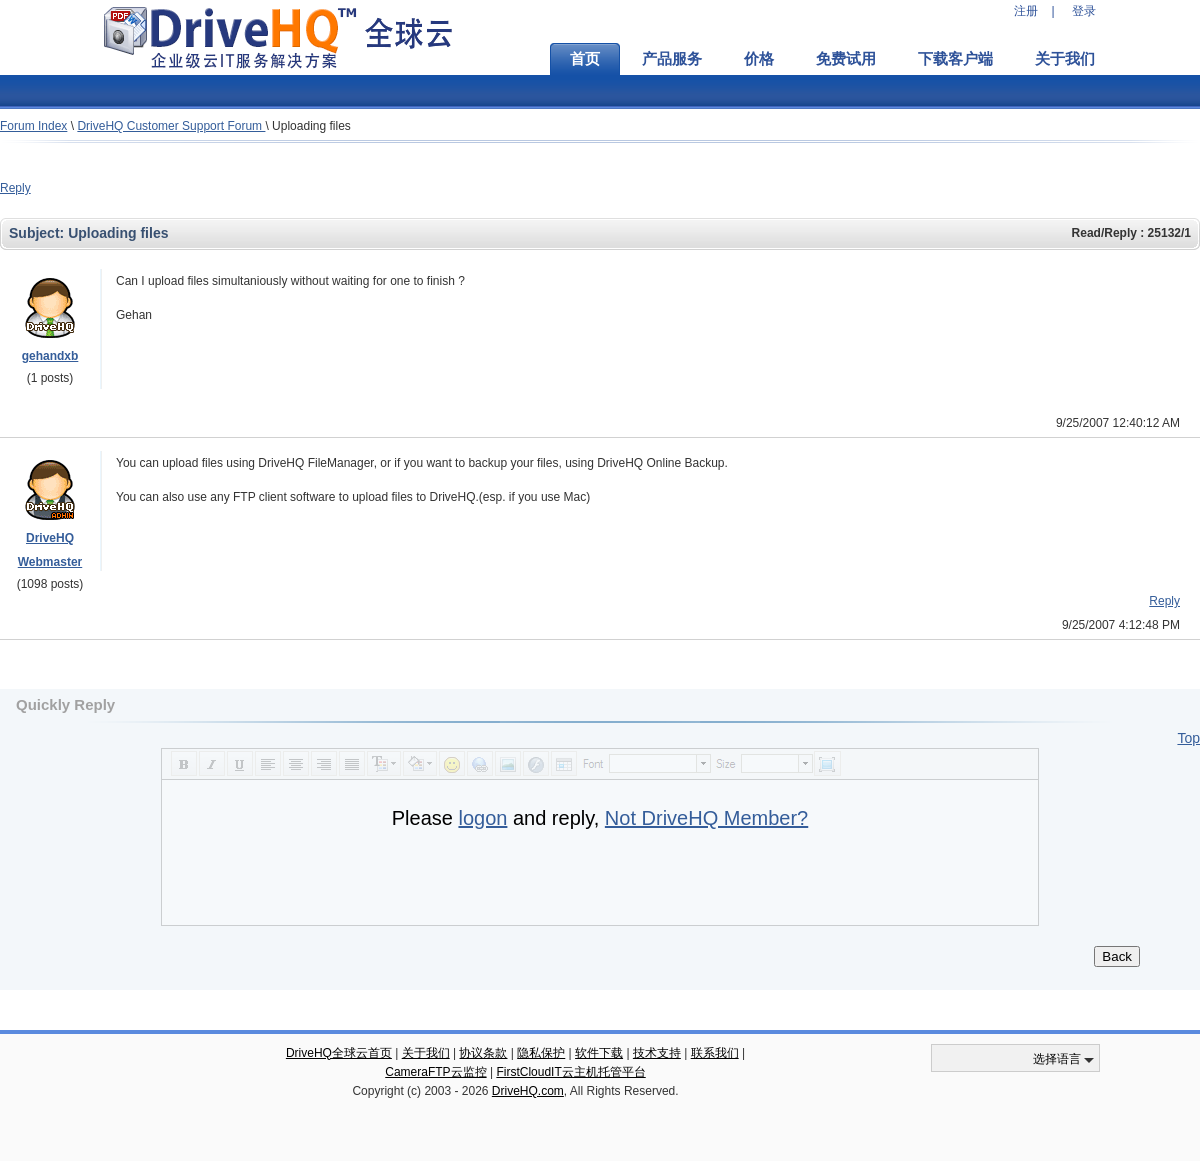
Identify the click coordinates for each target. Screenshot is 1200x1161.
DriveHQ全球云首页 (339, 1053)
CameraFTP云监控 (435, 1072)
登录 (1084, 11)
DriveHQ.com (528, 1091)
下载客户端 (955, 59)
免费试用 (846, 59)
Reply (15, 188)
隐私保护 (541, 1053)
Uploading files (311, 126)
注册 (1026, 11)
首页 (585, 59)
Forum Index (33, 126)
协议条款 (483, 1053)
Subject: (38, 233)
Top (1188, 738)
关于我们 (1065, 59)
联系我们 (715, 1053)
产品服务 (672, 59)
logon (482, 818)
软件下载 (599, 1053)
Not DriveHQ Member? (706, 818)
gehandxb (50, 356)
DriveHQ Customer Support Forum (171, 126)
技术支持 (657, 1053)
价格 (759, 59)
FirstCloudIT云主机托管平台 (570, 1072)
